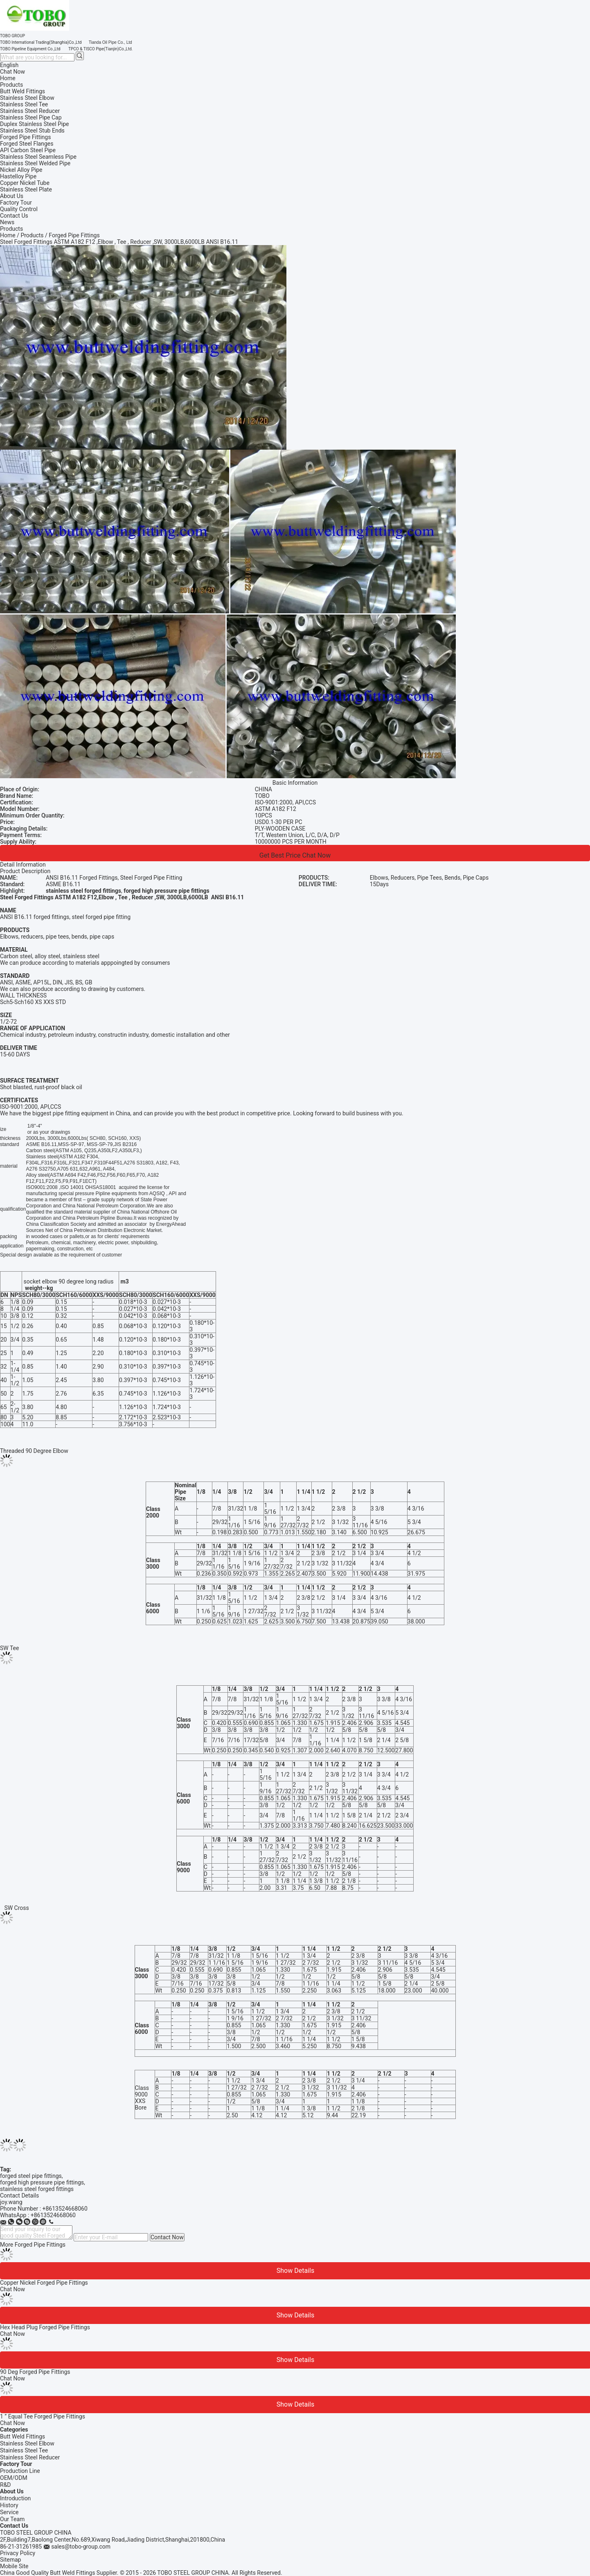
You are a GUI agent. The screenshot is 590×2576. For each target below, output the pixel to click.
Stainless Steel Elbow (27, 2443)
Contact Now (167, 2237)
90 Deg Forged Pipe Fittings (35, 2372)
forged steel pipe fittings (31, 2176)
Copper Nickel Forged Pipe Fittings (44, 2282)
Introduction (15, 2498)
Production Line (20, 2471)
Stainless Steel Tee (24, 2450)
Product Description (25, 871)
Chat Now (12, 71)
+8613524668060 (65, 2208)
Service (9, 2512)
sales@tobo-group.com (80, 2546)
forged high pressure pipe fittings (42, 2182)
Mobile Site (14, 2566)
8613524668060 (55, 2215)
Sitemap (10, 2559)
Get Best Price (280, 855)
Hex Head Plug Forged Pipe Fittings (45, 2327)
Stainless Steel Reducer (30, 2457)
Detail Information (23, 864)
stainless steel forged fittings (37, 2189)
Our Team (12, 2519)
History (9, 2505)
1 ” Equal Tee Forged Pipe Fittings (42, 2416)
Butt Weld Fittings (22, 2436)
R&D (5, 2484)
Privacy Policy (17, 2553)
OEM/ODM (13, 2478)
